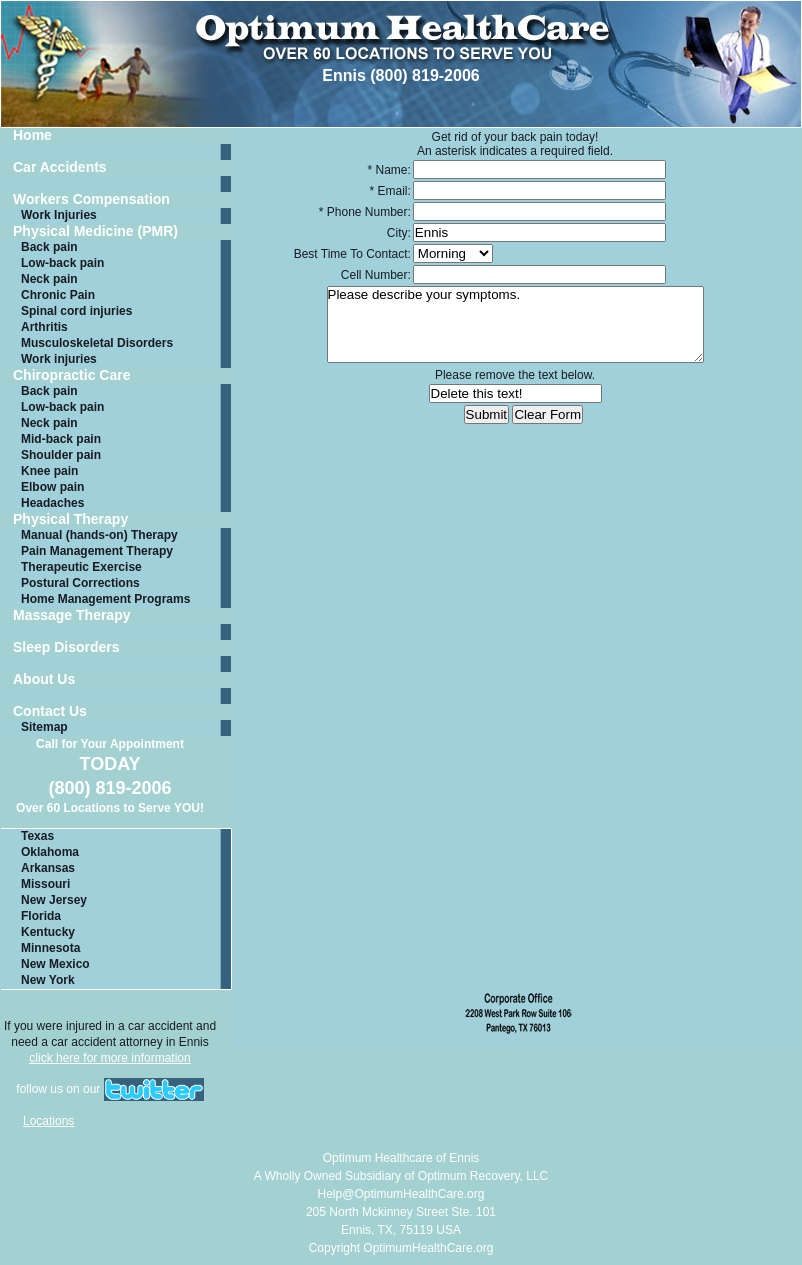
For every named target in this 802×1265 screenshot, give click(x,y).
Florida (41, 916)
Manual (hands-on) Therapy (99, 535)
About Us (44, 679)
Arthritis (44, 327)
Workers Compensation (91, 199)
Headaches (52, 503)
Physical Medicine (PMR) (95, 231)
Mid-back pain (61, 439)
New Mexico (55, 964)
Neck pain (49, 279)
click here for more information (109, 1058)
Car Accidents (60, 167)
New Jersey (54, 900)
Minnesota (50, 948)
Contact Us (50, 711)
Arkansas (48, 868)
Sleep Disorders (66, 647)
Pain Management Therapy (97, 551)
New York (48, 980)
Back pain (49, 247)
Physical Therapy (70, 519)
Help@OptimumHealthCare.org (401, 1194)
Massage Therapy (72, 615)
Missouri (45, 884)
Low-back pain (62, 263)
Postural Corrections (80, 583)
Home (32, 135)
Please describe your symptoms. (515, 324)
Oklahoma (50, 852)
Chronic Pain (58, 295)
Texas (37, 836)
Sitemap (44, 727)
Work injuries (59, 359)
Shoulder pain (61, 455)
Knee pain (49, 471)
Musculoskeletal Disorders (97, 343)
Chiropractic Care (71, 375)
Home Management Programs (105, 599)
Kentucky (48, 932)
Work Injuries (59, 215)
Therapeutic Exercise (81, 567)
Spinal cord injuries (76, 311)
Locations (48, 1121)
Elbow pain (52, 487)
